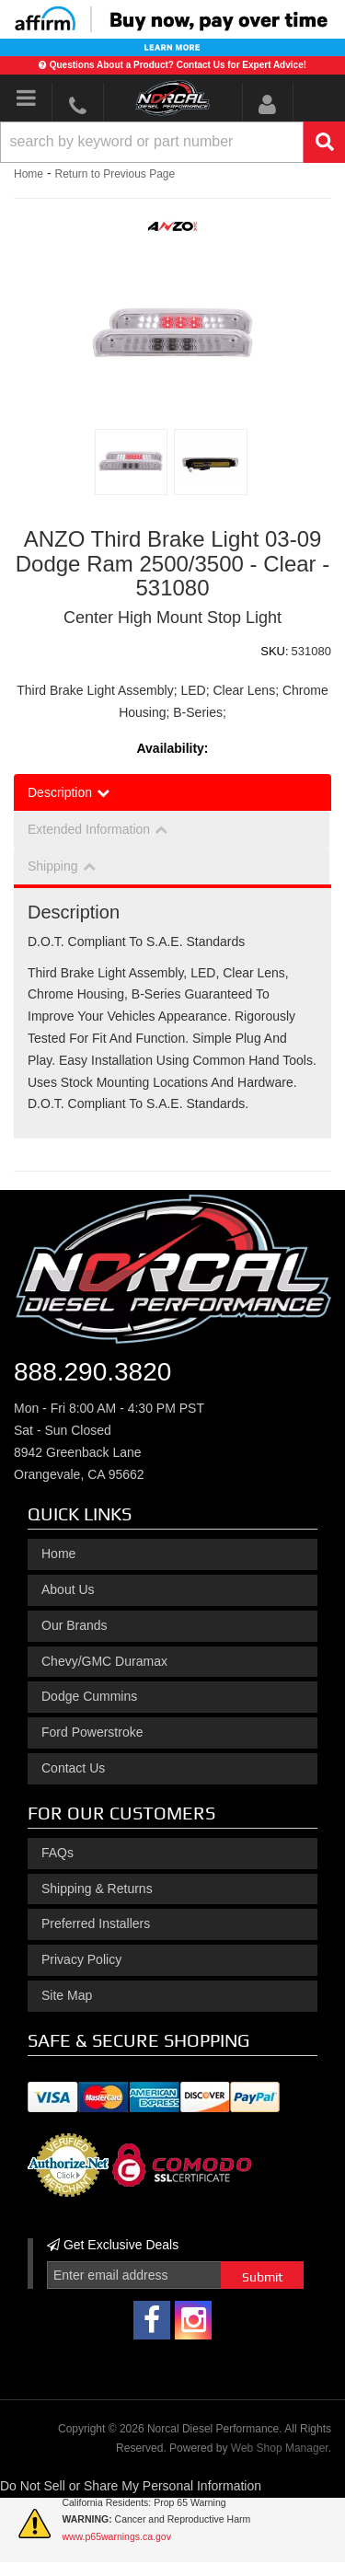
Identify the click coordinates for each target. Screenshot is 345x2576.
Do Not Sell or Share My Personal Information (130, 2485)
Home (28, 173)
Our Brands (74, 1625)
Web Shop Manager (279, 2448)
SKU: (274, 651)
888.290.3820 (92, 1371)
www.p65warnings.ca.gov (116, 2536)
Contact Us (73, 1768)
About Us (68, 1589)
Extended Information (89, 829)
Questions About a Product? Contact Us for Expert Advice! (178, 65)
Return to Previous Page (114, 173)
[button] (172, 142)
